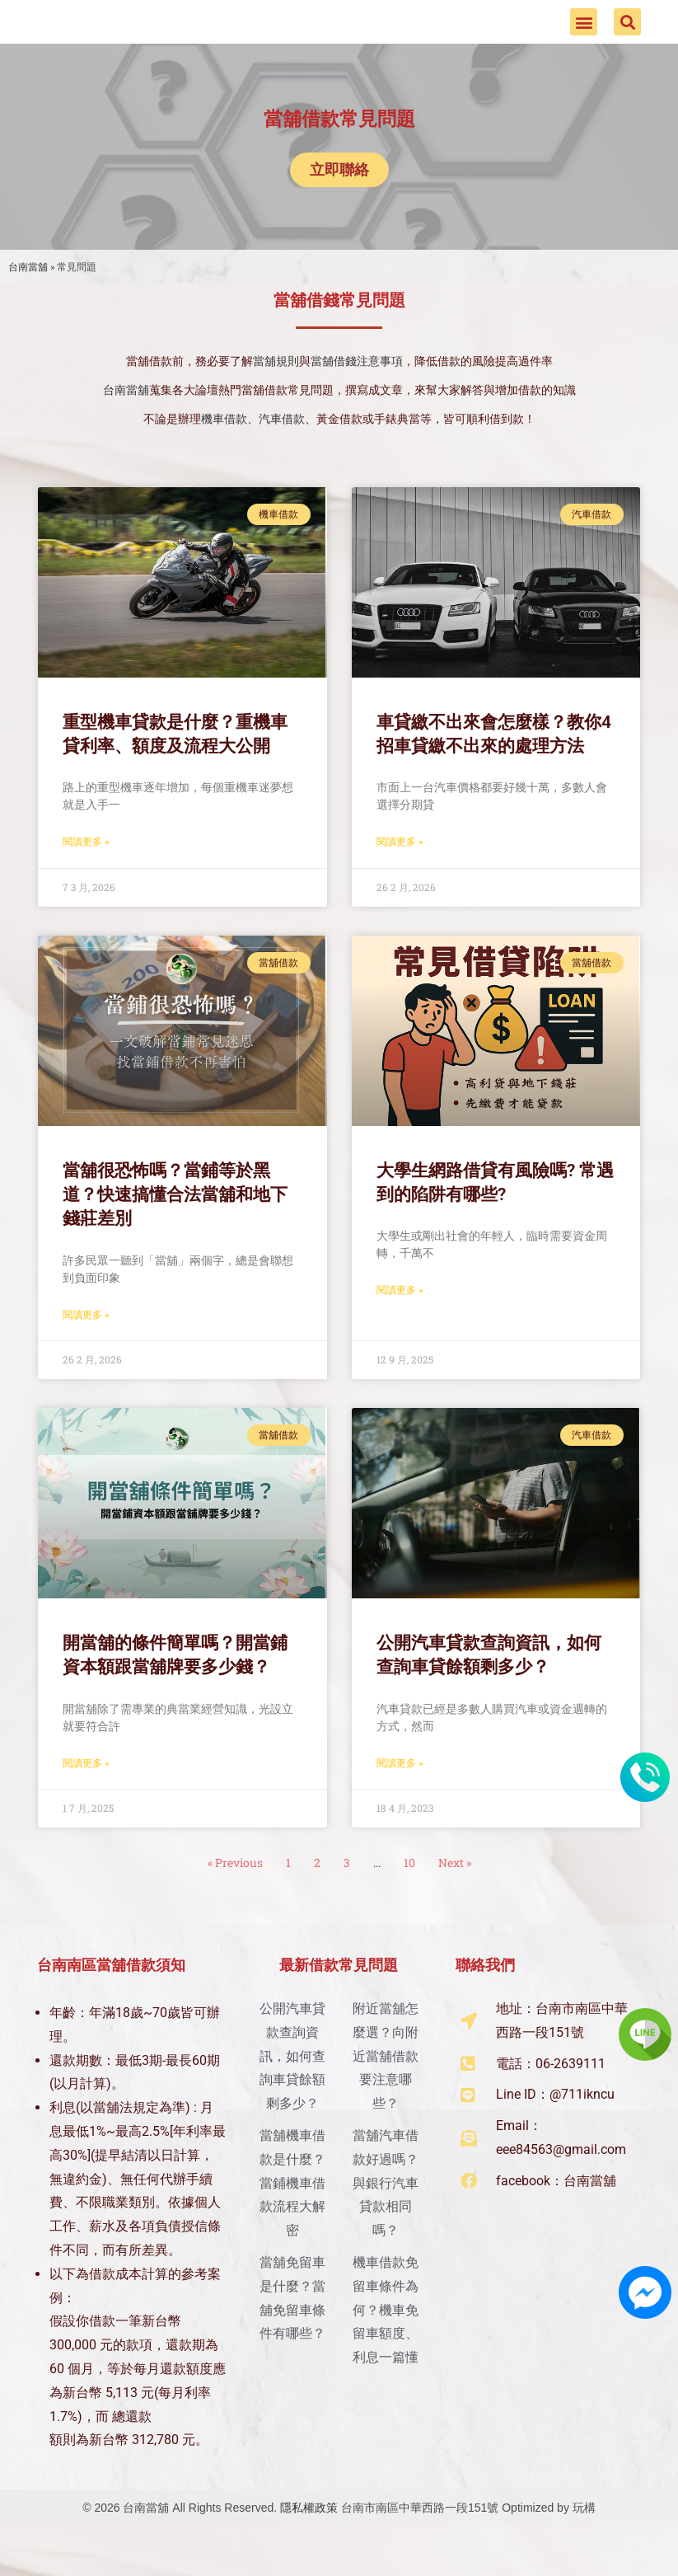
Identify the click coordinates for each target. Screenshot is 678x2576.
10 (409, 1895)
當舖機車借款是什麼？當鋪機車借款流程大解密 (292, 2215)
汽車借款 (282, 451)
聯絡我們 (485, 1997)
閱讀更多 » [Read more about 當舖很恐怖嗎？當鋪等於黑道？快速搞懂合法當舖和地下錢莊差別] (86, 1347)
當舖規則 (276, 394)
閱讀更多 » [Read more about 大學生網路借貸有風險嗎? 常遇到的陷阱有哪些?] (399, 1323)
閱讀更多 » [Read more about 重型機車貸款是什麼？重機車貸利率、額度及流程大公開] (86, 874)
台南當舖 (28, 299)
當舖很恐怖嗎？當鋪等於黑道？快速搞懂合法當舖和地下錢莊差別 (175, 1227)
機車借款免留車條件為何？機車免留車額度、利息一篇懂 (385, 2342)
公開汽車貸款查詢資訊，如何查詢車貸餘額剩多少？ (292, 2088)
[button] (583, 38)
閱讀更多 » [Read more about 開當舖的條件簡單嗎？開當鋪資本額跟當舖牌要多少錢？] (86, 1795)
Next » (454, 1895)
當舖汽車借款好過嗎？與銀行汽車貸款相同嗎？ (385, 2215)
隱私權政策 (309, 2539)
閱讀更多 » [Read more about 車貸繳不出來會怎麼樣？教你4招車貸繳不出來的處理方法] (399, 874)
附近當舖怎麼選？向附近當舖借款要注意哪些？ (385, 2088)
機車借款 (224, 451)
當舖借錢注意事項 (357, 394)
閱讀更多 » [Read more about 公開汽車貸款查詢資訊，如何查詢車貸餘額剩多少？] (399, 1795)
